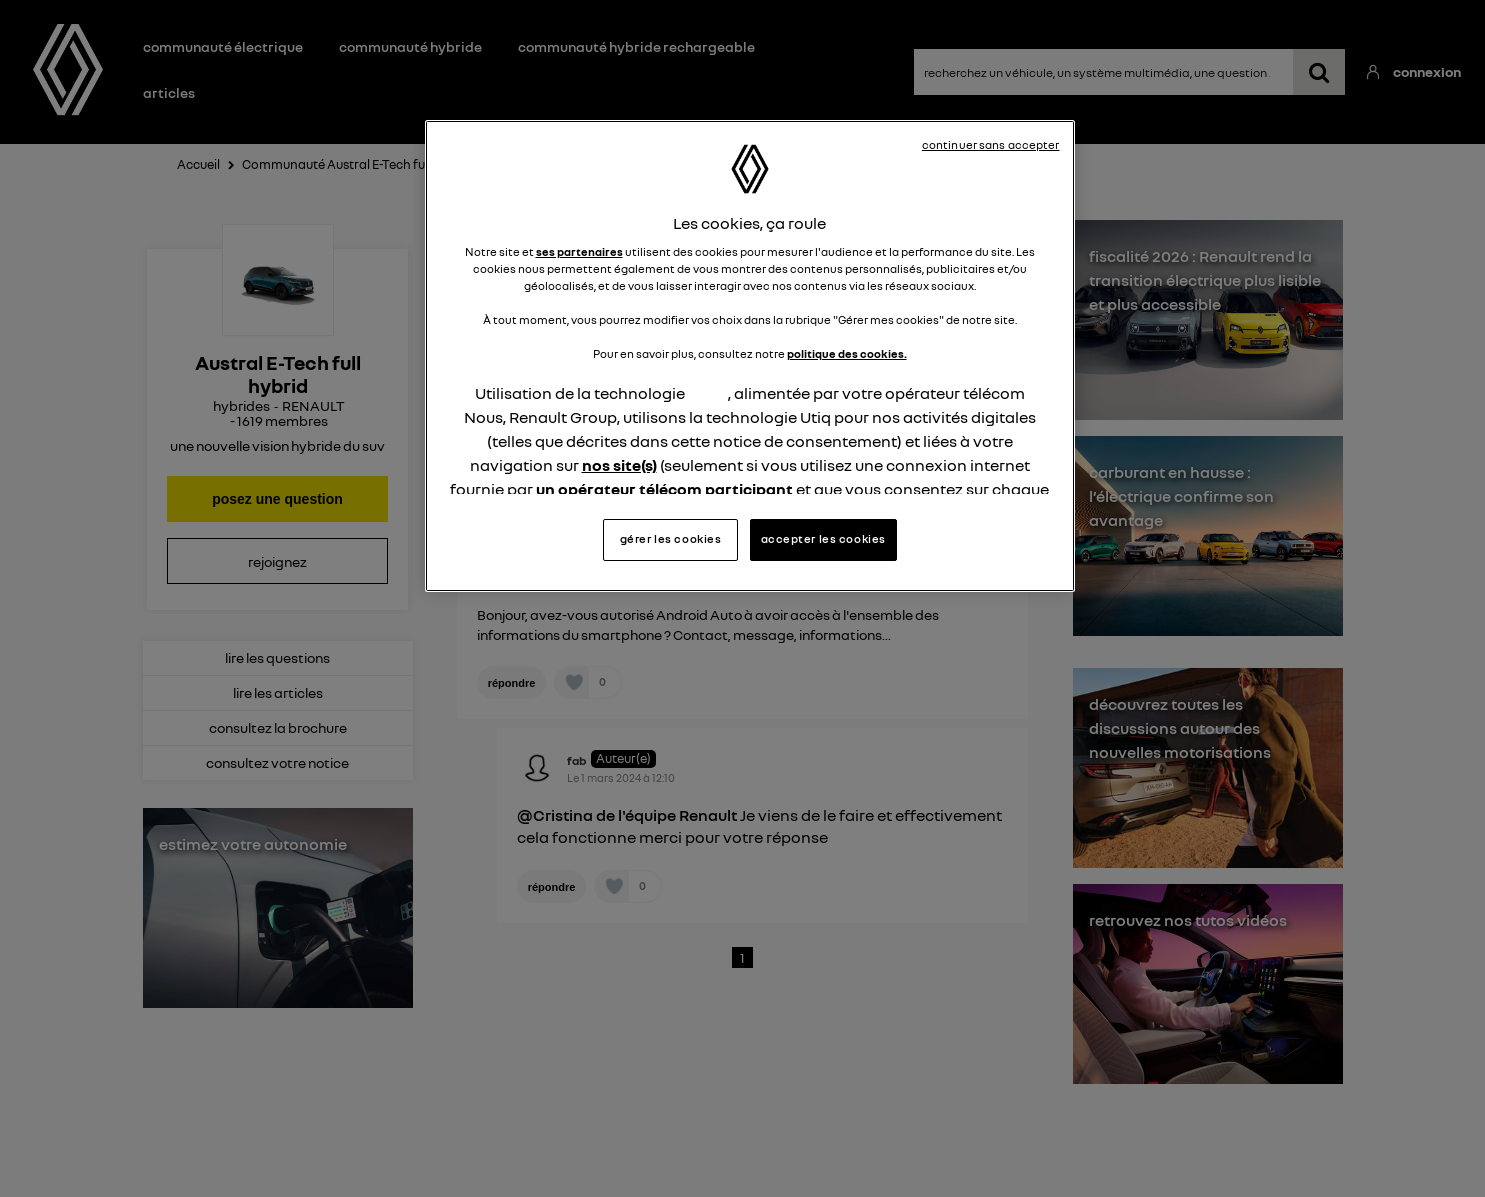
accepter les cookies (823, 539)
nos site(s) (619, 465)
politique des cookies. (847, 354)
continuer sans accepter (991, 145)
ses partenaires (579, 252)
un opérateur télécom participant (664, 489)
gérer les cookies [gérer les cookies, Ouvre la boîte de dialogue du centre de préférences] (671, 539)
